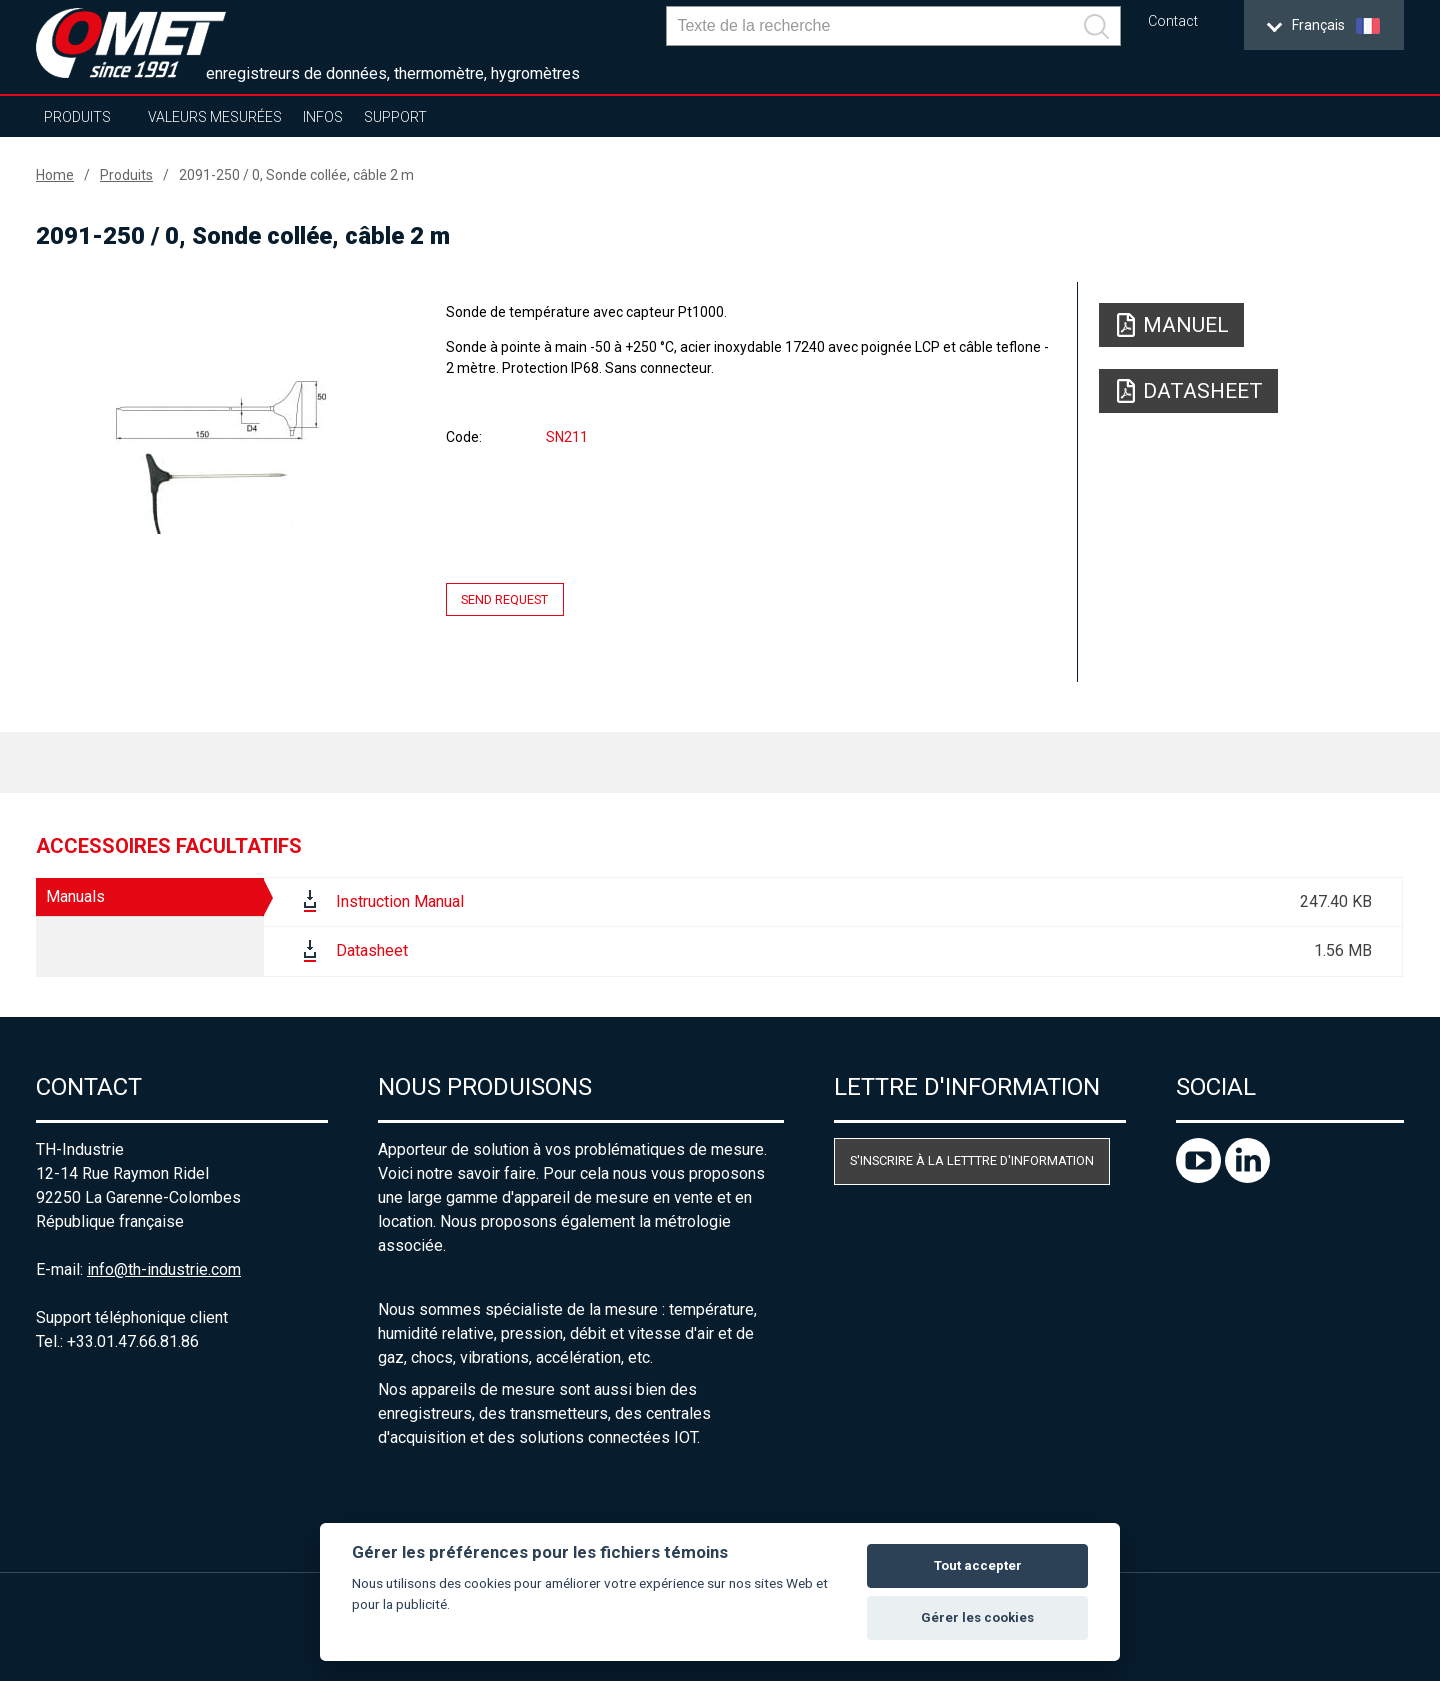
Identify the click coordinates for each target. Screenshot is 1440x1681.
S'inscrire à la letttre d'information (972, 1160)
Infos (323, 117)
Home (55, 175)
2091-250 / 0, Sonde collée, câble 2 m (296, 175)
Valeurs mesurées (215, 117)
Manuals (75, 896)
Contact (1173, 21)
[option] (220, 457)
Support (395, 117)
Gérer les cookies (977, 1617)
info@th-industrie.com (164, 1269)
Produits (77, 117)
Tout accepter (978, 1565)
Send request (504, 599)
